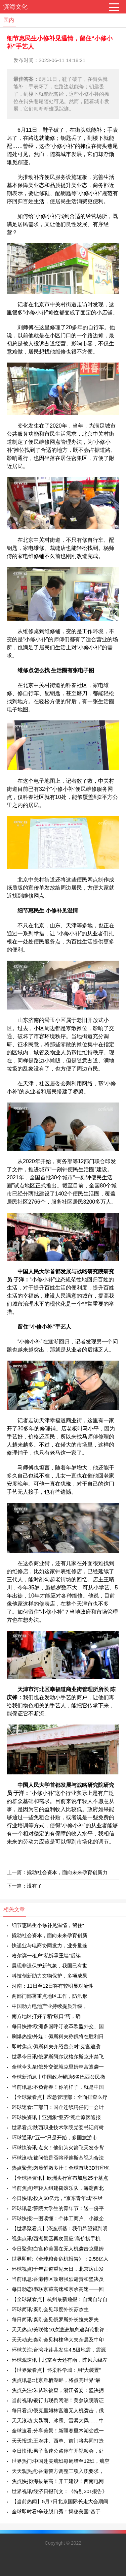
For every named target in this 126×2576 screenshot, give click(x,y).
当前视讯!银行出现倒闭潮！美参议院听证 (58, 2400)
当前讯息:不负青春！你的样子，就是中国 (58, 2087)
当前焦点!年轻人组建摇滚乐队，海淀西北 (58, 2188)
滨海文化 (15, 6)
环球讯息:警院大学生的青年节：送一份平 (58, 2208)
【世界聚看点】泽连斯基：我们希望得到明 (60, 2228)
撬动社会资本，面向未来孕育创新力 (67, 1872)
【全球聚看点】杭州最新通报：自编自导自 (60, 2299)
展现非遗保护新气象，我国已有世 (49, 1965)
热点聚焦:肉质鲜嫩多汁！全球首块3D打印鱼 (61, 2168)
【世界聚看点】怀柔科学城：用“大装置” (56, 2370)
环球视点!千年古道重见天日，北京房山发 (58, 2269)
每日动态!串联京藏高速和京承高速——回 (58, 2289)
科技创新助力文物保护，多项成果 (49, 1976)
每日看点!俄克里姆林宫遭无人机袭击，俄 (58, 2410)
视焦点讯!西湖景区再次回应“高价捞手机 (56, 2238)
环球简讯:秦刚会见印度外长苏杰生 (50, 2309)
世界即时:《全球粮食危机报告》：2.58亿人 (60, 2259)
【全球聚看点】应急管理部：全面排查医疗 (60, 2097)
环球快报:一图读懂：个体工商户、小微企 (58, 2218)
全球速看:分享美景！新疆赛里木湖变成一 (58, 2430)
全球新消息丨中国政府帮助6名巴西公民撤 (58, 2077)
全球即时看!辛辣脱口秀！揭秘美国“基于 (56, 2511)
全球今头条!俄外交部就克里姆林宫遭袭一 (58, 2067)
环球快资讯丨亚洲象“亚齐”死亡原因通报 (56, 2117)
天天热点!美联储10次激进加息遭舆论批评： (61, 2329)
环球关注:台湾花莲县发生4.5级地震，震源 (59, 2350)
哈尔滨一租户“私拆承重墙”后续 (46, 1955)
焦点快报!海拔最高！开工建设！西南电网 (58, 2481)
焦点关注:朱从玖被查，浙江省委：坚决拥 (58, 2390)
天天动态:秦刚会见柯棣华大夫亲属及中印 (58, 2339)
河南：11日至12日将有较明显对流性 (52, 1986)
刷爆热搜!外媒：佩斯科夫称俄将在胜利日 (58, 2036)
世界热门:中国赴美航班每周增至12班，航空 (61, 2461)
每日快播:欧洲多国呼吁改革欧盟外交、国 (58, 2026)
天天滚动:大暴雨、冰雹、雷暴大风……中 (58, 2420)
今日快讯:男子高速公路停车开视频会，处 (58, 2451)
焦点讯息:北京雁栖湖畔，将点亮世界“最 (56, 2380)
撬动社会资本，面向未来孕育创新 (49, 1935)
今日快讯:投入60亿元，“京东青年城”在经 (57, 2198)
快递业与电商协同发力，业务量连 (49, 1945)
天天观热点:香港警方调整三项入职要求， (58, 2471)
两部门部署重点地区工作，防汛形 (49, 1996)
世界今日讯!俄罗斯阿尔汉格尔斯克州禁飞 (58, 2056)
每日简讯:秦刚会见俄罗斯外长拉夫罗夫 (55, 2319)
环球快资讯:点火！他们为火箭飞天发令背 (58, 2147)
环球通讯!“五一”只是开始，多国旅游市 (54, 2137)
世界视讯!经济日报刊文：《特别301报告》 (59, 2491)
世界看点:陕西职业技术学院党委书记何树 (58, 2127)
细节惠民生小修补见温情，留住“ (48, 1925)
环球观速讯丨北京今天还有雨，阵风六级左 (60, 2360)
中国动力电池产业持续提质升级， (49, 2006)
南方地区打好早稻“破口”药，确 (46, 2016)
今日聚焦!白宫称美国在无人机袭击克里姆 (58, 2249)
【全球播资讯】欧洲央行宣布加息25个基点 (60, 2178)
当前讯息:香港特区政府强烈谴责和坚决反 (58, 2279)
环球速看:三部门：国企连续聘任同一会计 (58, 2107)
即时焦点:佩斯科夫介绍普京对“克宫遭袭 (56, 2046)
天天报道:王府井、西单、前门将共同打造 (58, 2441)
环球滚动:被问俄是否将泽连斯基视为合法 (58, 2158)
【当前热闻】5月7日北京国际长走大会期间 (60, 2501)
